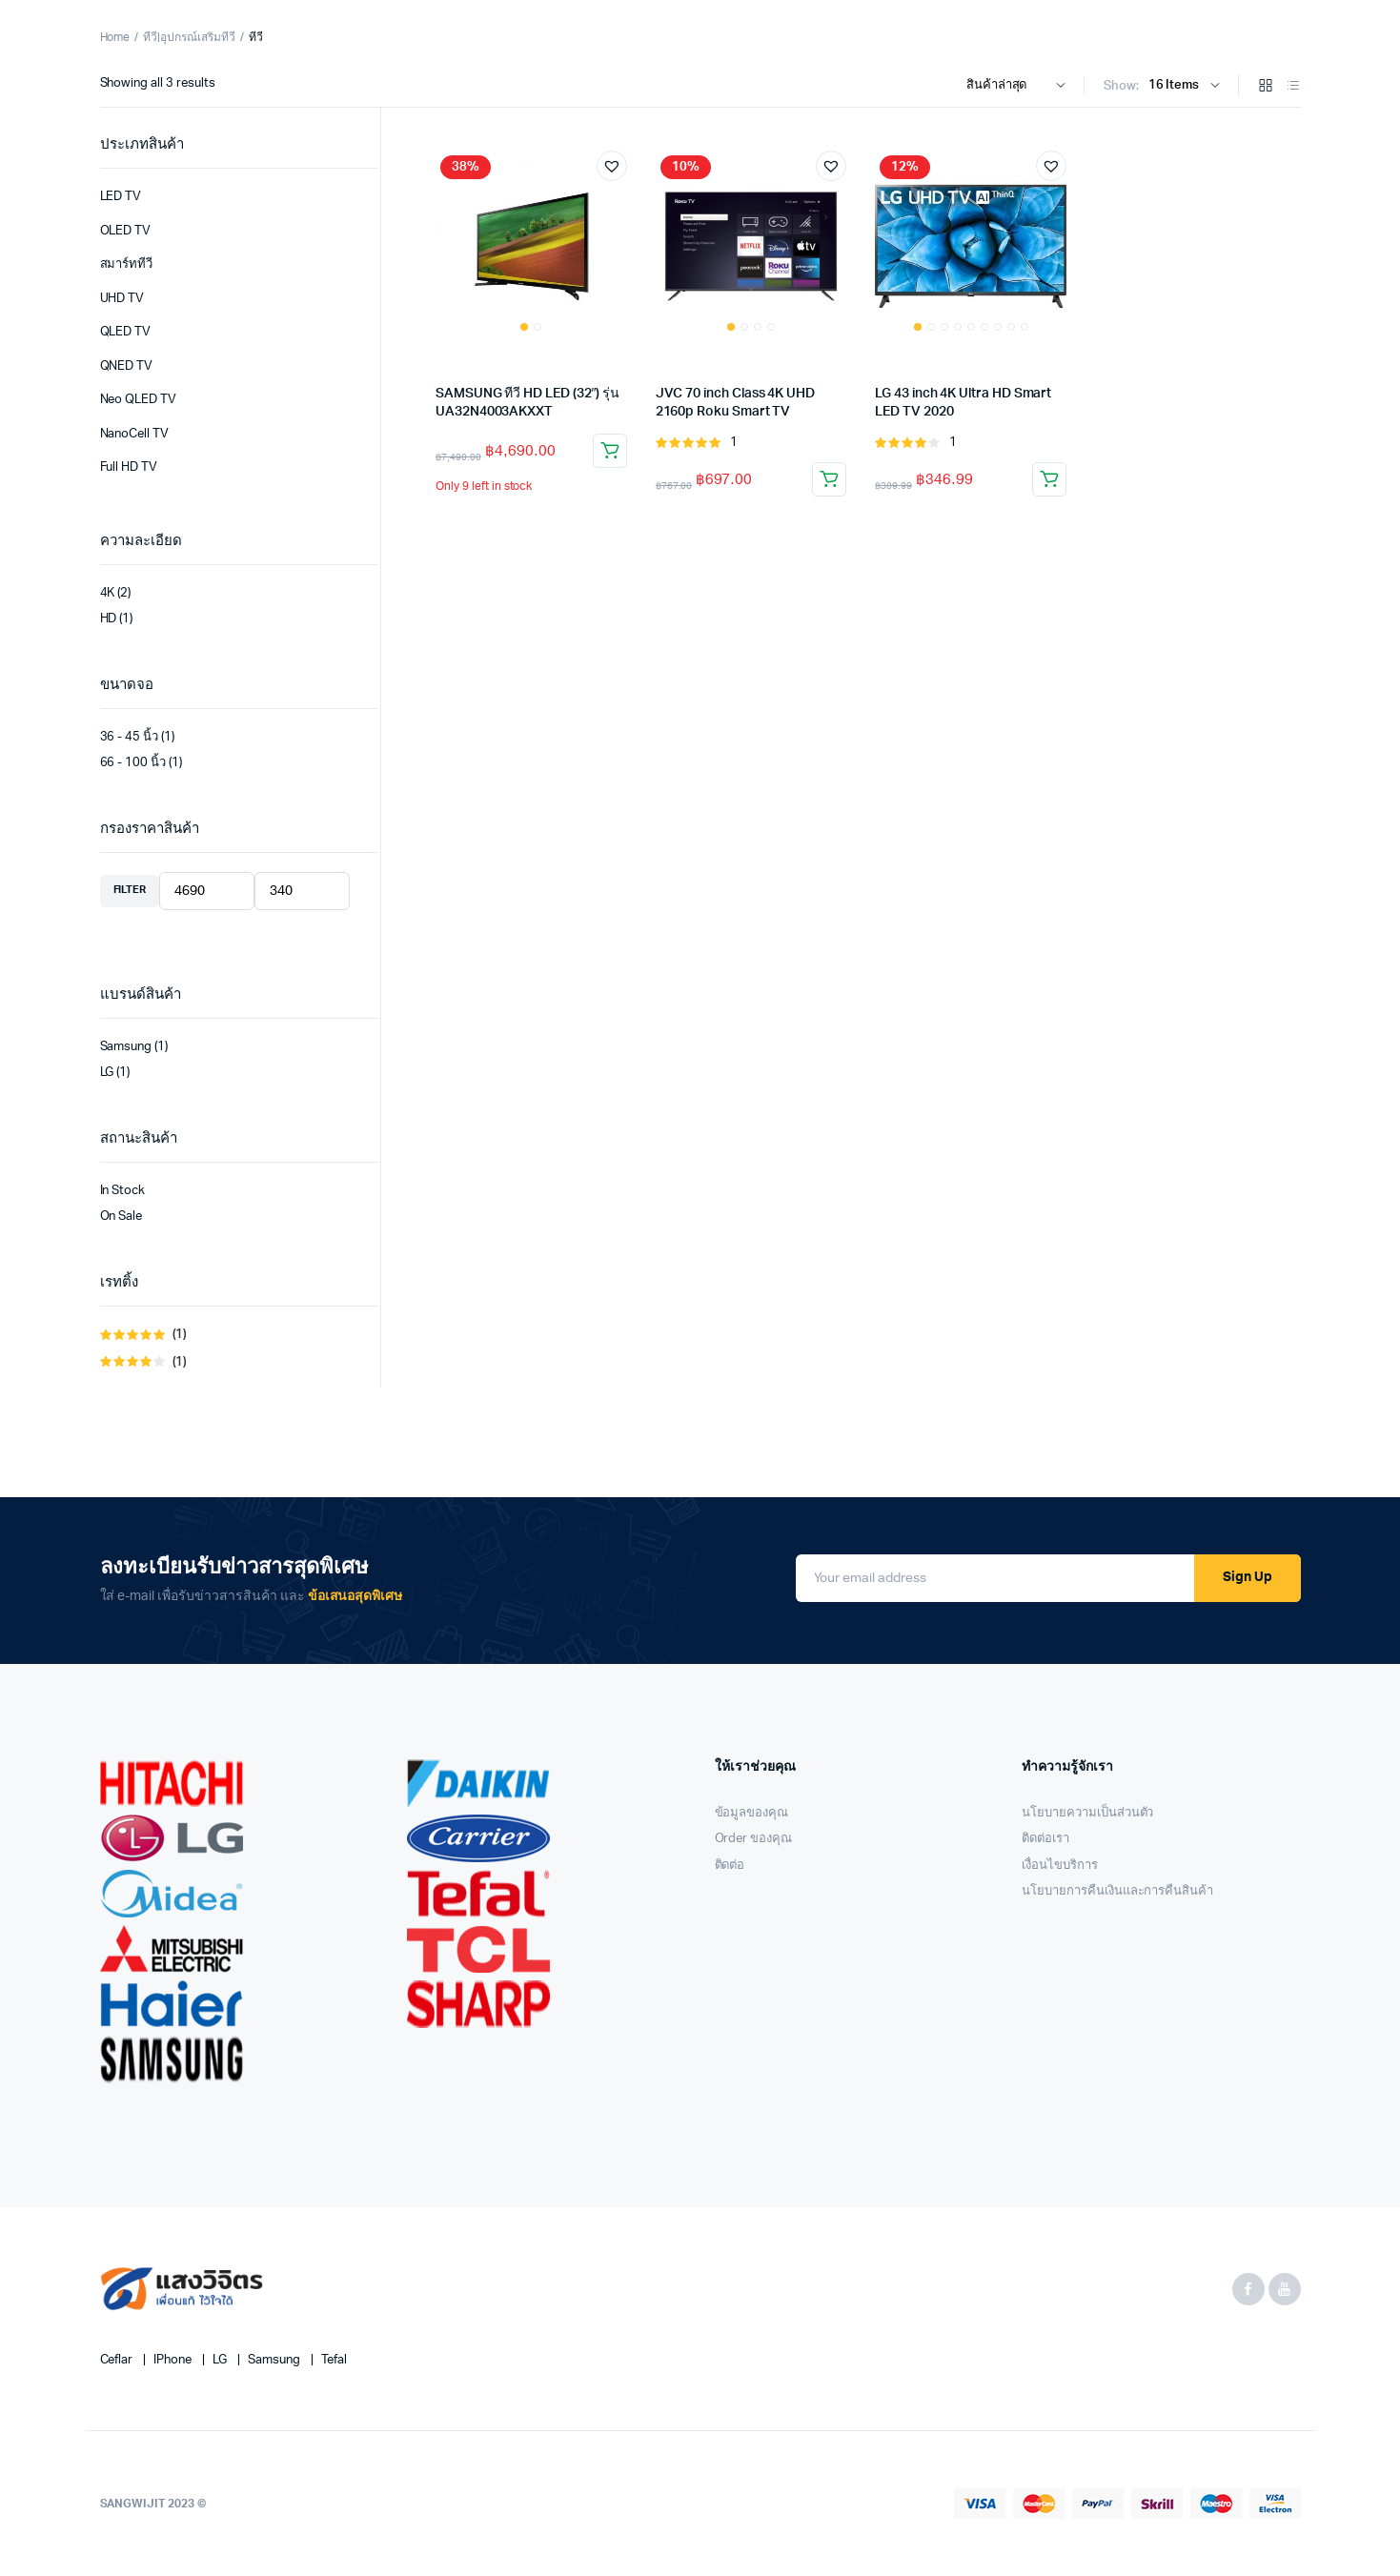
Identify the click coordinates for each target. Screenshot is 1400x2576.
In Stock (123, 1191)
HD (108, 619)
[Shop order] (1020, 85)
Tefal (334, 2360)
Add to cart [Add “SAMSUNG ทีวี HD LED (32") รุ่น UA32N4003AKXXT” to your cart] (610, 450)
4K (107, 593)
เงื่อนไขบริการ (1060, 1865)
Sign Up (1247, 1577)
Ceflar (118, 2360)
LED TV (121, 197)
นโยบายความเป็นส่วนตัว (1087, 1813)
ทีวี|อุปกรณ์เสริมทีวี (189, 37)
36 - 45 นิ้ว (129, 737)
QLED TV (126, 332)
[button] (611, 165)
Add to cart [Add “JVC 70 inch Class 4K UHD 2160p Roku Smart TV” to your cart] (829, 479)
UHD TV (122, 299)
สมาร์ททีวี (126, 264)
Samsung (126, 1047)
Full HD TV (129, 467)
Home (115, 37)
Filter (130, 889)
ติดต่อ (730, 1865)
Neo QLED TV (138, 400)
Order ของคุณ (754, 1839)
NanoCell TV (135, 434)
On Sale (121, 1216)
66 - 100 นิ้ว (133, 763)
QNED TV (126, 366)
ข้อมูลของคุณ (752, 1813)
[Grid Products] (1265, 87)
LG (107, 1072)
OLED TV (126, 231)
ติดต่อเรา (1045, 1839)
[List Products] (1293, 87)
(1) (150, 1336)
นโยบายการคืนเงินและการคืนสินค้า (1117, 1891)
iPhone (173, 2360)
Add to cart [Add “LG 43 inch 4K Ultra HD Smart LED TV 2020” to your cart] (1049, 479)
